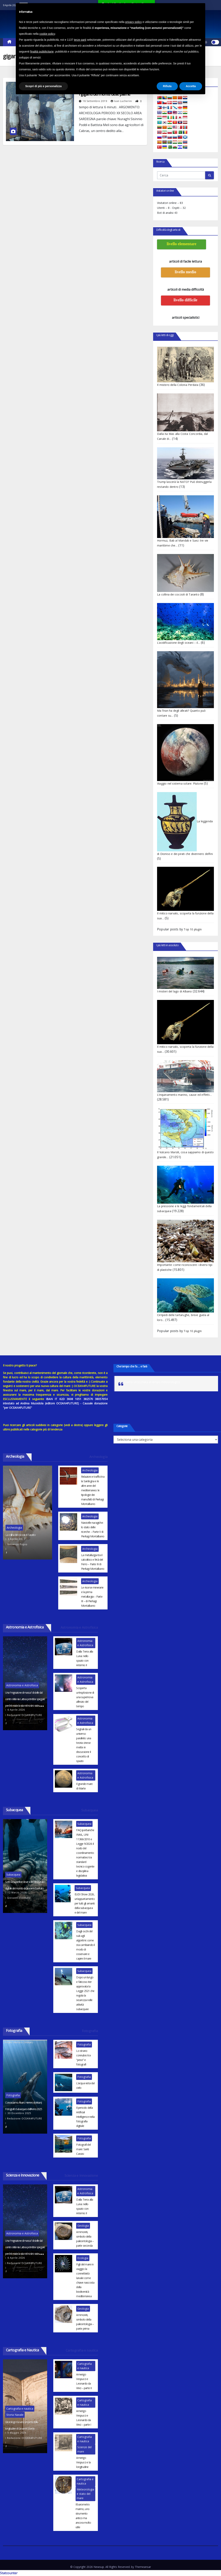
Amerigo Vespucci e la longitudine (83, 2462)
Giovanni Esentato (17, 1897)
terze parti (80, 39)
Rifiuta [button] (167, 86)
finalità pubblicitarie (42, 51)
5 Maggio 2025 (16, 2432)
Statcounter (9, 2573)
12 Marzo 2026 (17, 1892)
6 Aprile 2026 (16, 1709)
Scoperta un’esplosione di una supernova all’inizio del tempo (85, 1697)
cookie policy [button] (47, 33)
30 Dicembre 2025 (19, 2113)
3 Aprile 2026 (16, 1539)
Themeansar (143, 2567)
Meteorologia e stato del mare (85, 2493)
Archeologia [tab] (98, 1457)
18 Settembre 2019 (95, 101)
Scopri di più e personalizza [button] (43, 86)
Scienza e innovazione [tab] (81, 2175)
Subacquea (13, 1874)
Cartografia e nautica (19, 2408)
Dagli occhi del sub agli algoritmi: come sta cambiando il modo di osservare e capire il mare (85, 1944)
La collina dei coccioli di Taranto (21, 1535)
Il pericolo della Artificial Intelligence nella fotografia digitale (85, 2117)
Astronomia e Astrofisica (22, 1685)
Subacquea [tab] (89, 1810)
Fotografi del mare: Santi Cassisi (83, 2149)
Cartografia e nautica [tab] (82, 2350)
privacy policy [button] (133, 22)
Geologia (83, 2225)
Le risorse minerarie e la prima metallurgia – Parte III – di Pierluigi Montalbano (92, 1596)
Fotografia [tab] (90, 2031)
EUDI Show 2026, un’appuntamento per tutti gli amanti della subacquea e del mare (85, 1903)
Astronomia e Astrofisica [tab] (79, 1627)
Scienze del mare (84, 2449)
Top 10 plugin (193, 929)
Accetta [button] (191, 86)
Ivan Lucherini (122, 101)
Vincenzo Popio (16, 1544)
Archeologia (14, 1527)
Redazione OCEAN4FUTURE (23, 1715)
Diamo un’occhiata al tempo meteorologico (152, 1382)
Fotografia (13, 2095)
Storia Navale (14, 2415)
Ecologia (82, 2258)
